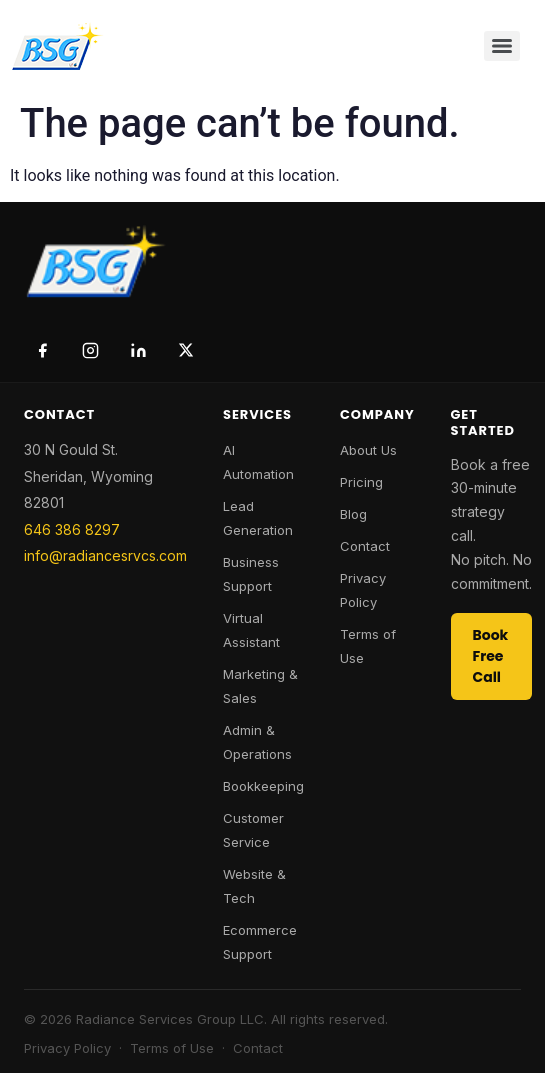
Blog (353, 514)
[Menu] (502, 46)
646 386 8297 (72, 529)
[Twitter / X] (186, 350)
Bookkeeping (263, 786)
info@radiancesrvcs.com (105, 555)
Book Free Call (491, 656)
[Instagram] (90, 350)
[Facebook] (42, 350)
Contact (365, 546)
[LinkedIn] (138, 350)
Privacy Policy (67, 1048)
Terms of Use (172, 1048)
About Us (368, 450)
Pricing (361, 482)
